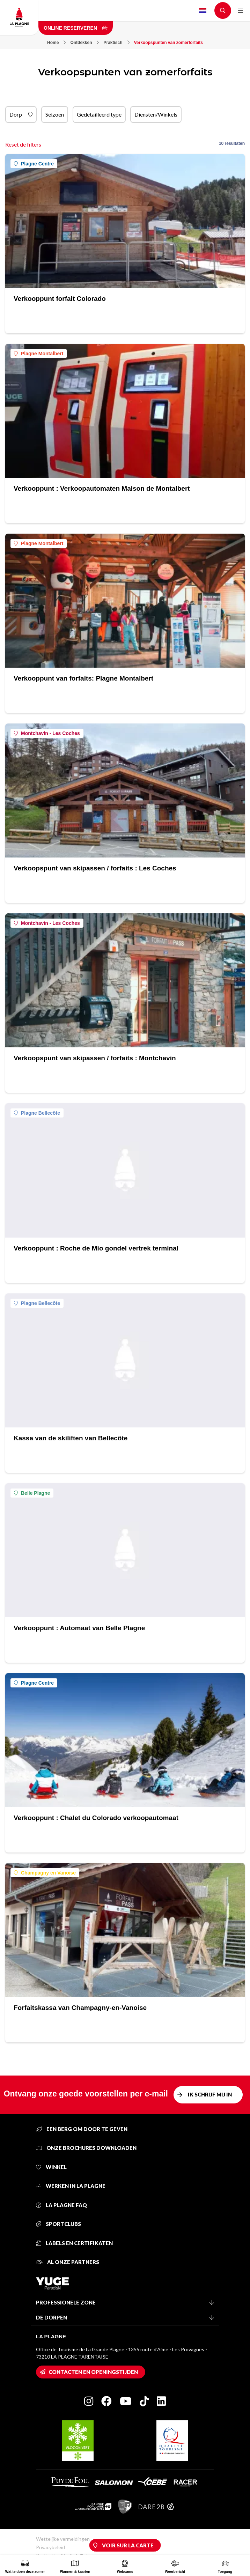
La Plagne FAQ (61, 2205)
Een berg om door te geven (81, 2129)
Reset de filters (23, 144)
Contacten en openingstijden (93, 2372)
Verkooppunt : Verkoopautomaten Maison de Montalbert (102, 488)
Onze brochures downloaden (86, 2148)
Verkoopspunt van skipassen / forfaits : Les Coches (95, 868)
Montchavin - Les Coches (47, 733)
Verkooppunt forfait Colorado (60, 298)
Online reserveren (76, 28)
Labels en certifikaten (74, 2243)
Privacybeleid (50, 2547)
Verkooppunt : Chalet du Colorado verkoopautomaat (96, 1817)
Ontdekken (84, 42)
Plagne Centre (34, 163)
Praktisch (116, 42)
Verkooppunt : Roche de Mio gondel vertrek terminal (96, 1248)
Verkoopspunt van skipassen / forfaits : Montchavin (95, 1058)
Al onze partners (67, 2262)
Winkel (51, 2167)
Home (56, 42)
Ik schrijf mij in (210, 2094)
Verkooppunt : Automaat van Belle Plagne (79, 1628)
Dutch (202, 10)
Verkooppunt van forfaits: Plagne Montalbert (83, 678)
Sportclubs (58, 2224)
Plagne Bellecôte (37, 1113)
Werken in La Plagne (70, 2186)
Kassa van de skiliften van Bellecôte (70, 1438)
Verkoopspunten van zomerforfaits (168, 42)
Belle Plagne (32, 1493)
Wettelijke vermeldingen (63, 2539)
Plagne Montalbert (38, 353)
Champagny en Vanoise (45, 1873)
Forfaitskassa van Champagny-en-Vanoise (80, 2007)
